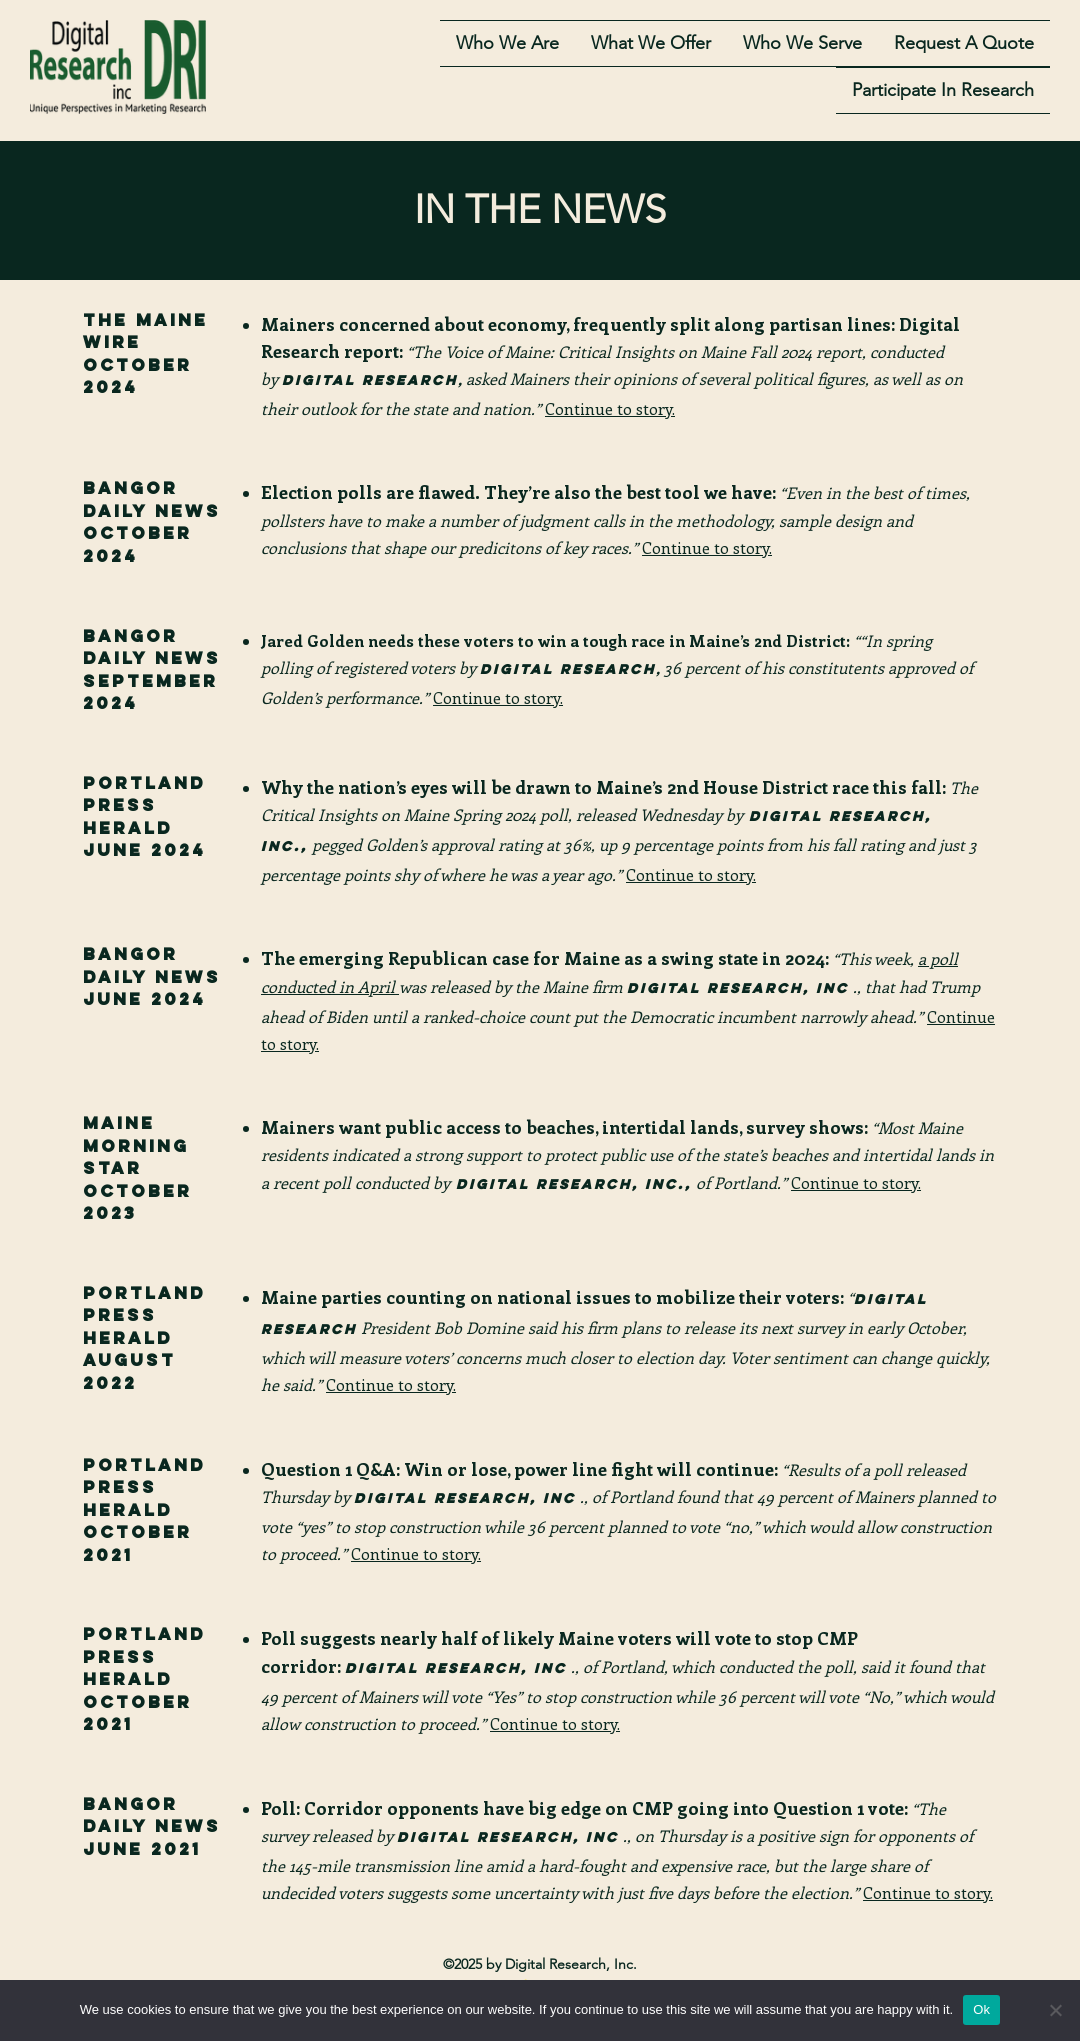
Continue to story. (707, 547)
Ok (981, 2009)
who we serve (802, 46)
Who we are (507, 46)
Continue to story (689, 874)
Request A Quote (964, 46)
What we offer (651, 46)
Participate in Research (943, 94)
